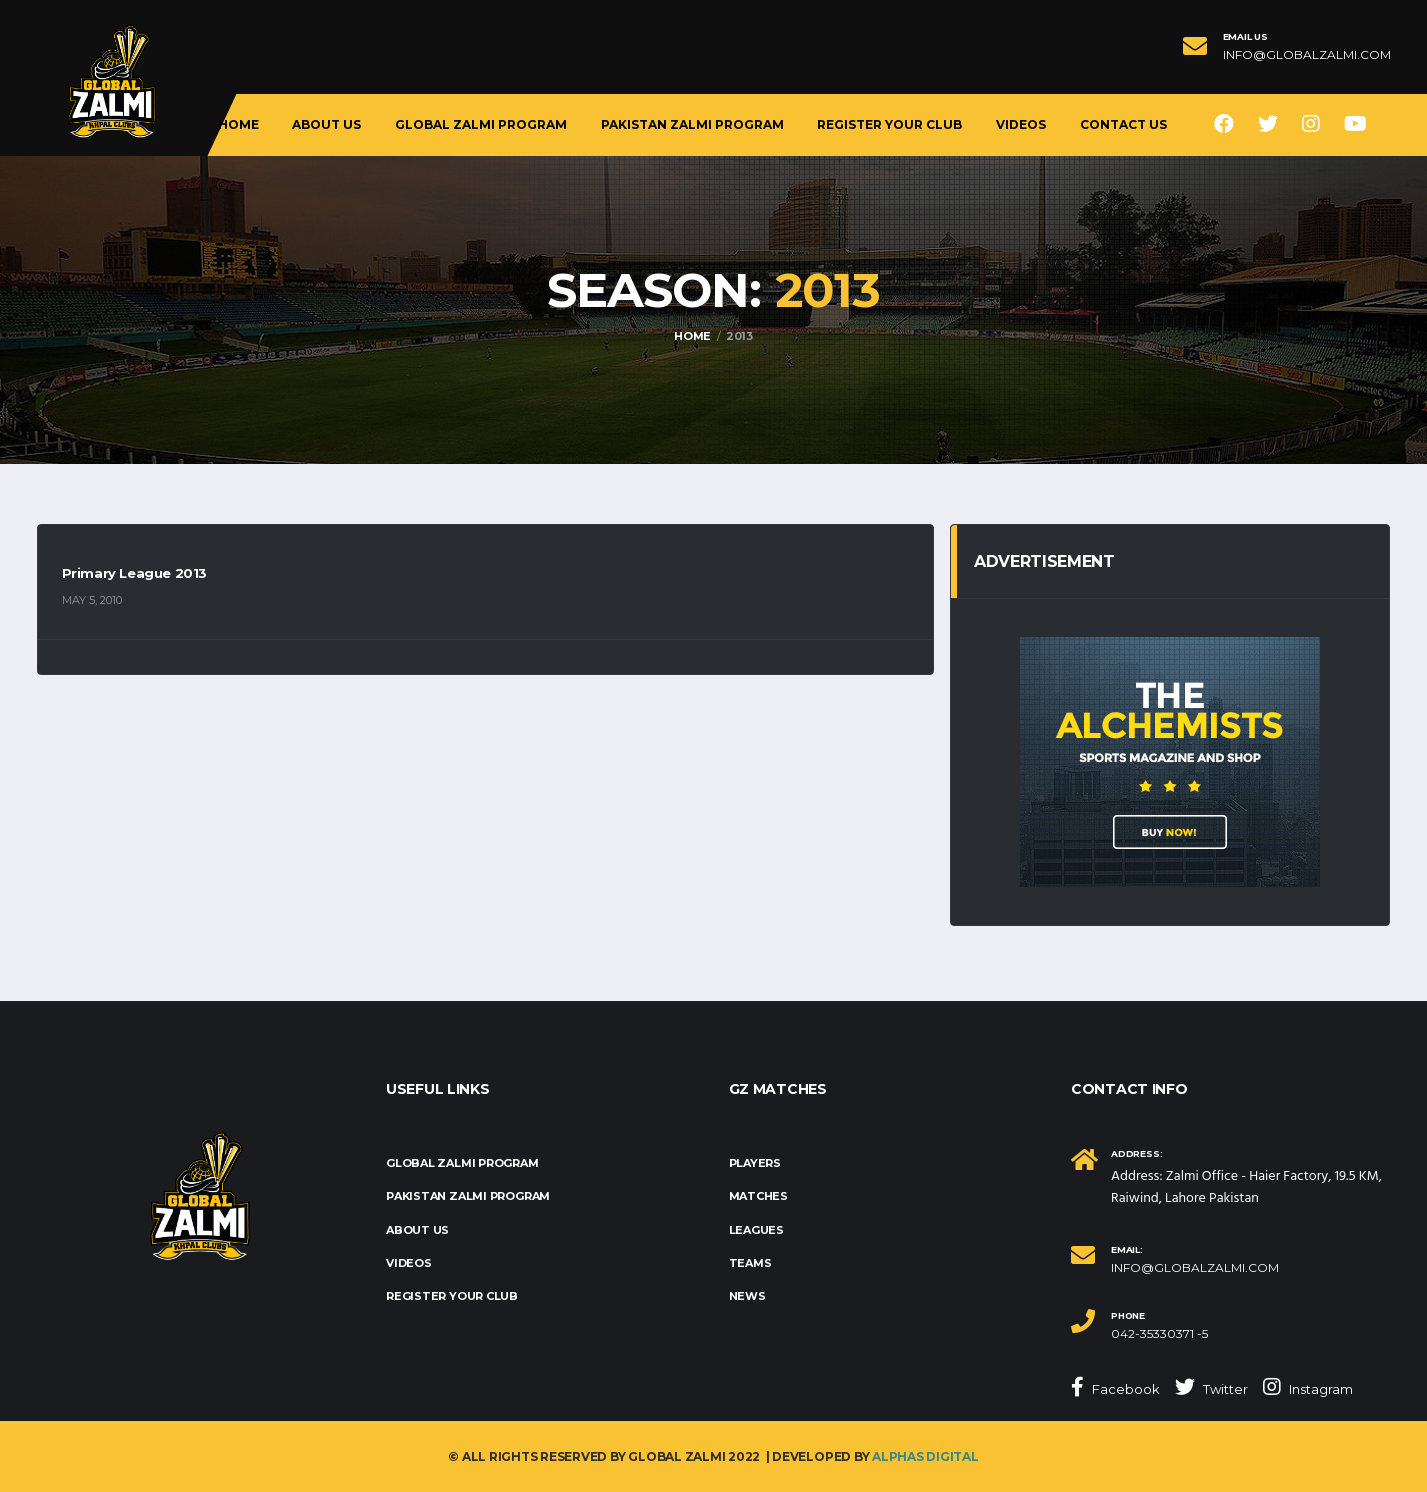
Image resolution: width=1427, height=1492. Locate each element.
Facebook (1115, 1387)
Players (755, 1163)
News (747, 1296)
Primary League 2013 (135, 573)
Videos (1021, 124)
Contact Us (1123, 124)
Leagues (756, 1230)
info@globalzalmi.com (1307, 55)
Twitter (1211, 1387)
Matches (758, 1196)
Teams (750, 1263)
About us (326, 124)
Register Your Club (889, 124)
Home (238, 124)
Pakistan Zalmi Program (692, 124)
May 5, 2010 (92, 600)
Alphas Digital (925, 1456)
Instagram (1308, 1387)
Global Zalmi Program (481, 124)
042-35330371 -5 (1159, 1334)
